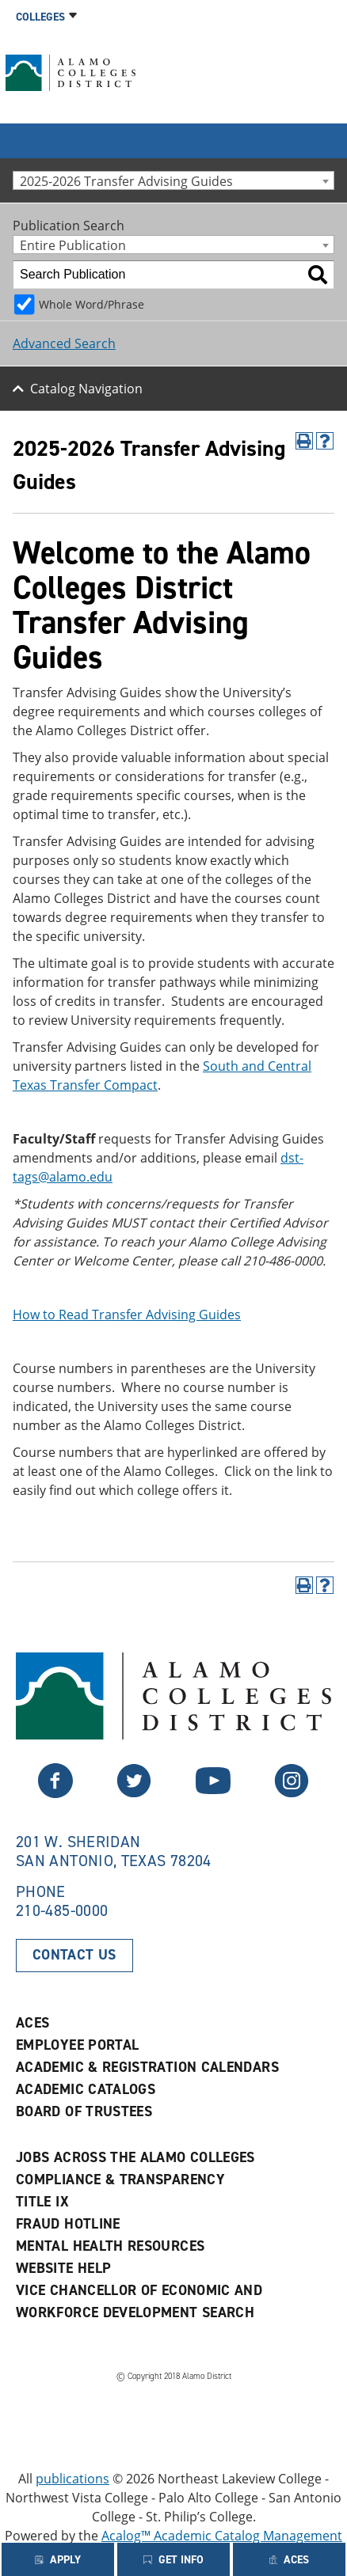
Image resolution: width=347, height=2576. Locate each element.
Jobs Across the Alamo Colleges (135, 2157)
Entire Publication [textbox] (73, 245)
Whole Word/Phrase (91, 304)
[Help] (325, 441)
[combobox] (173, 180)
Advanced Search (64, 343)
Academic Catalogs (85, 2089)
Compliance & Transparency (120, 2179)
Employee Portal (77, 2044)
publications (72, 2478)
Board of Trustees (84, 2111)
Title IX (42, 2201)
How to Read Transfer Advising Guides (127, 1314)
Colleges (40, 17)
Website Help (63, 2268)
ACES (32, 2022)
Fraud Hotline (68, 2223)
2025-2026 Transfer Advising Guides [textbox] (126, 181)
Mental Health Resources (110, 2245)
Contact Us (74, 1954)
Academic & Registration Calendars (147, 2067)
